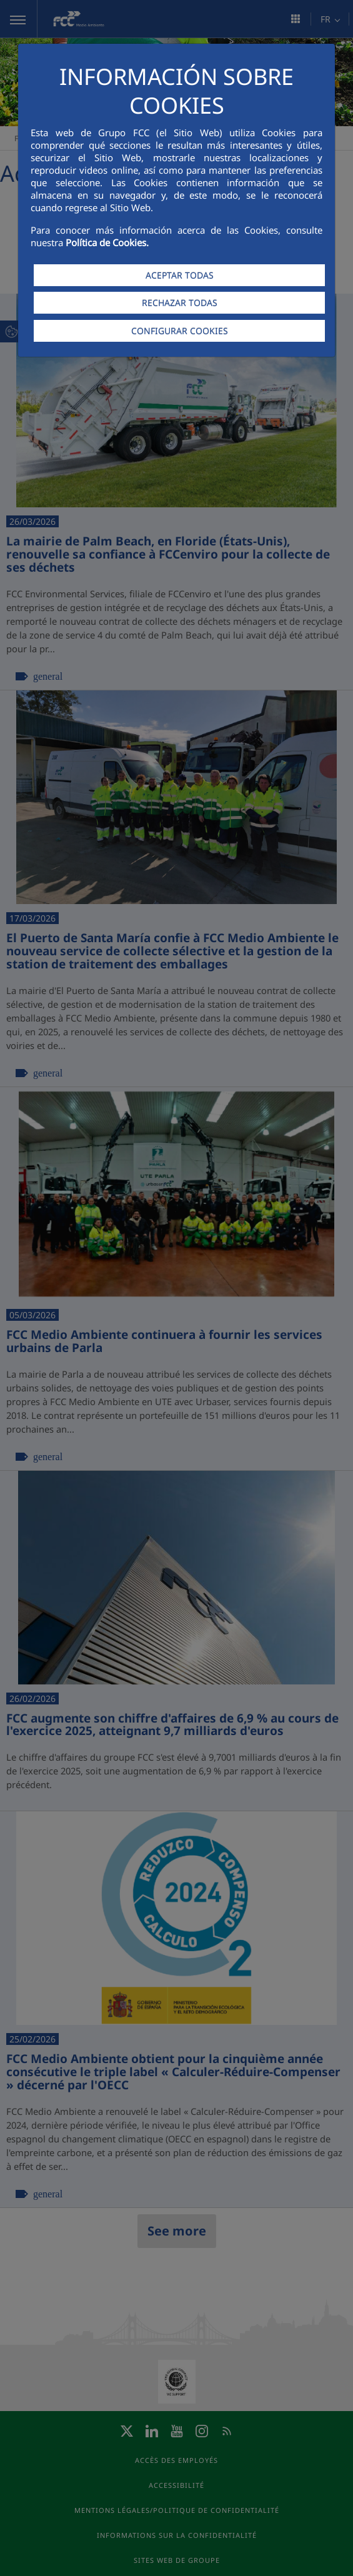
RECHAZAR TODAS (179, 303)
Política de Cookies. (107, 242)
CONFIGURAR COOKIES (179, 331)
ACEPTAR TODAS (180, 275)
